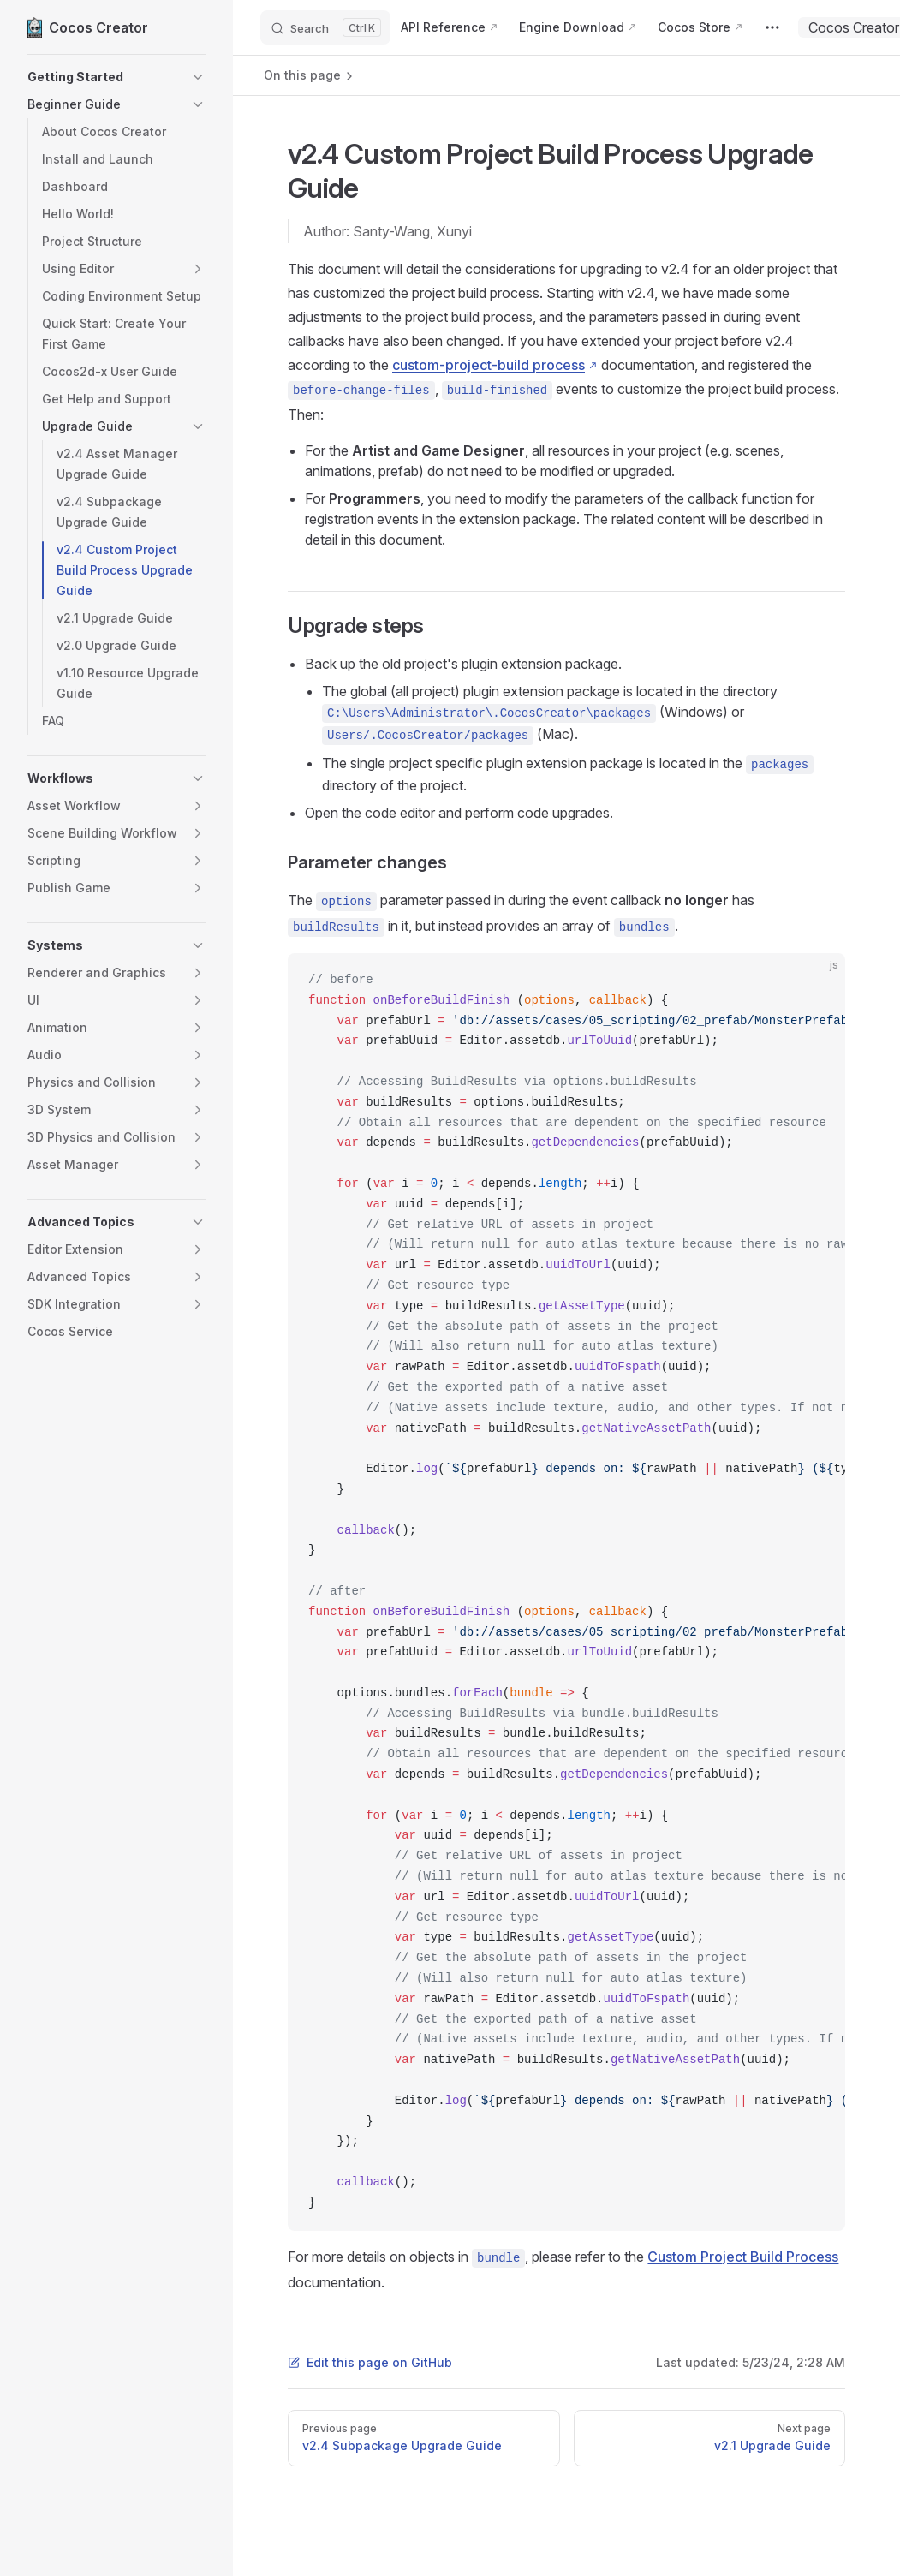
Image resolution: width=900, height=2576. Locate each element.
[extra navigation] (772, 27)
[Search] (325, 27)
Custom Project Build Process (742, 2256)
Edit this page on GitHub (370, 2362)
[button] (116, 77)
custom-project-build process (488, 364)
